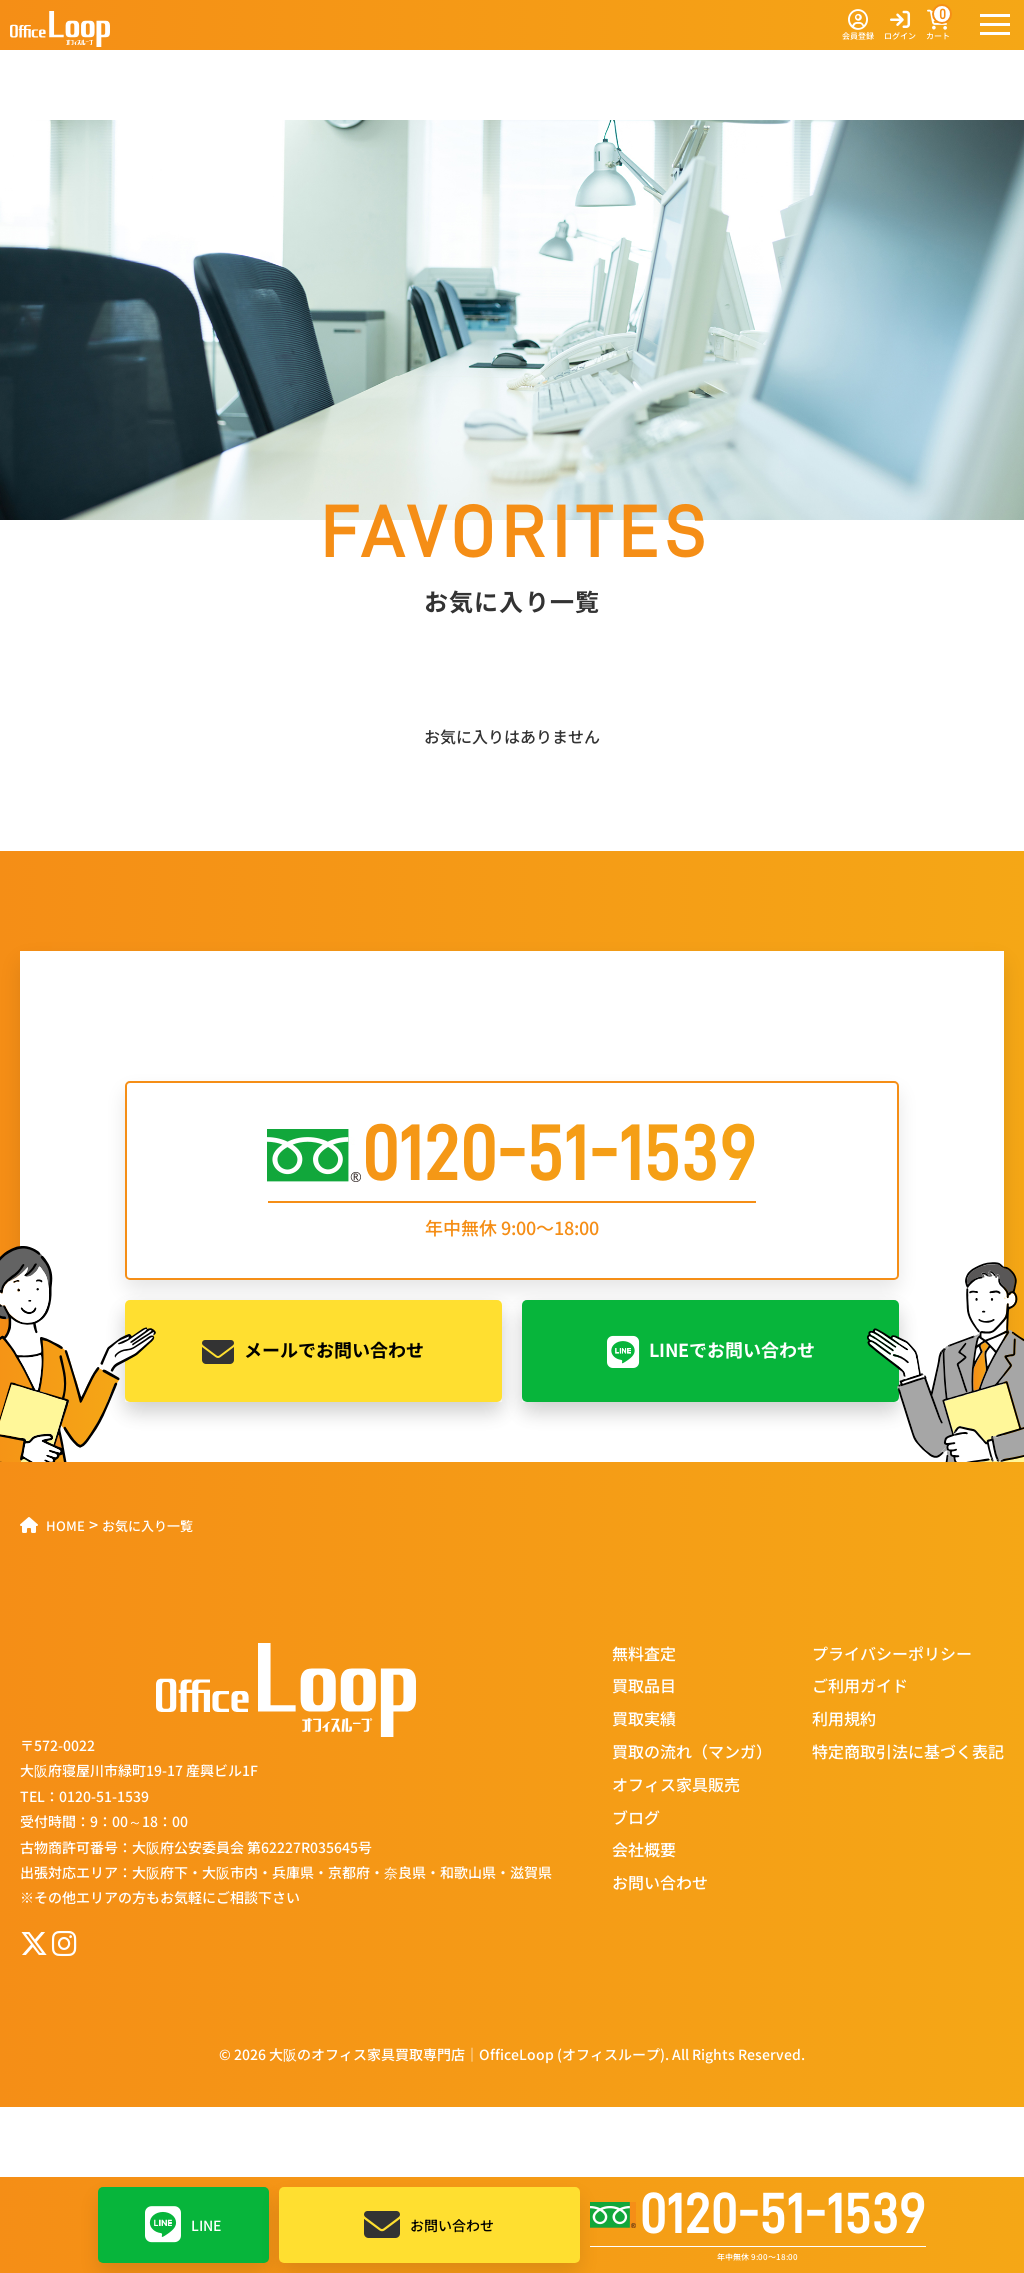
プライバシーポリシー (892, 1653)
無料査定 (644, 1653)
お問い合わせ (429, 2225)
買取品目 (644, 1685)
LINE (183, 2225)
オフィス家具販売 (676, 1784)
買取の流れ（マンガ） (692, 1751)
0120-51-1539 (757, 2214)
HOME (65, 1525)
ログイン (900, 25)
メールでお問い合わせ (313, 1352)
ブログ (636, 1817)
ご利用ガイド (860, 1685)
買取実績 (644, 1718)
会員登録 (858, 25)
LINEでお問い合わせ (711, 1352)
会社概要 (644, 1849)
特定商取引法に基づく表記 (908, 1751)
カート (938, 25)
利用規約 (844, 1718)
